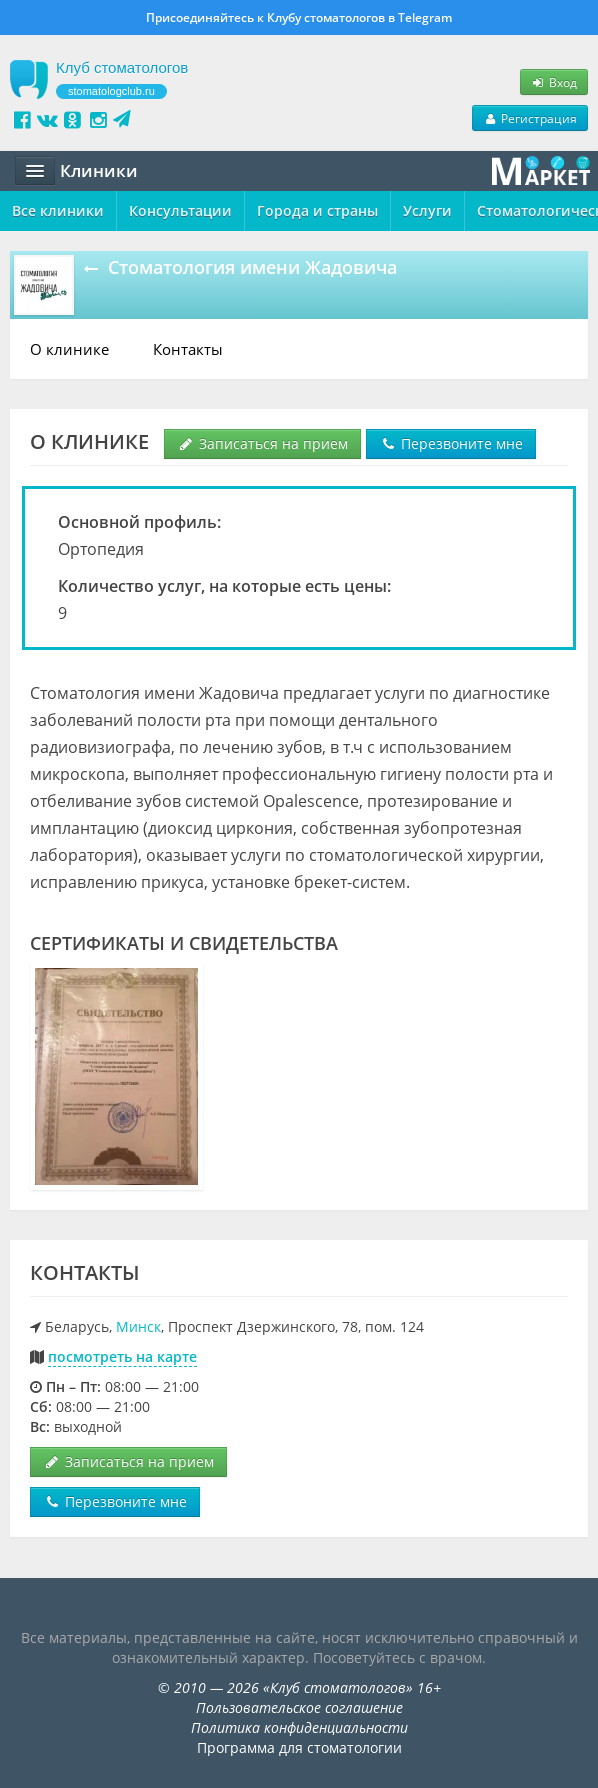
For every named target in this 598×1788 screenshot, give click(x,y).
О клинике (69, 349)
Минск (138, 1326)
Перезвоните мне (451, 443)
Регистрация (530, 118)
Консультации (180, 210)
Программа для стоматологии (299, 1747)
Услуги (427, 210)
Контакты (188, 349)
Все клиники (58, 210)
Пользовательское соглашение (299, 1707)
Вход (554, 82)
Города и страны (317, 210)
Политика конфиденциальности (299, 1727)
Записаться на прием (262, 443)
